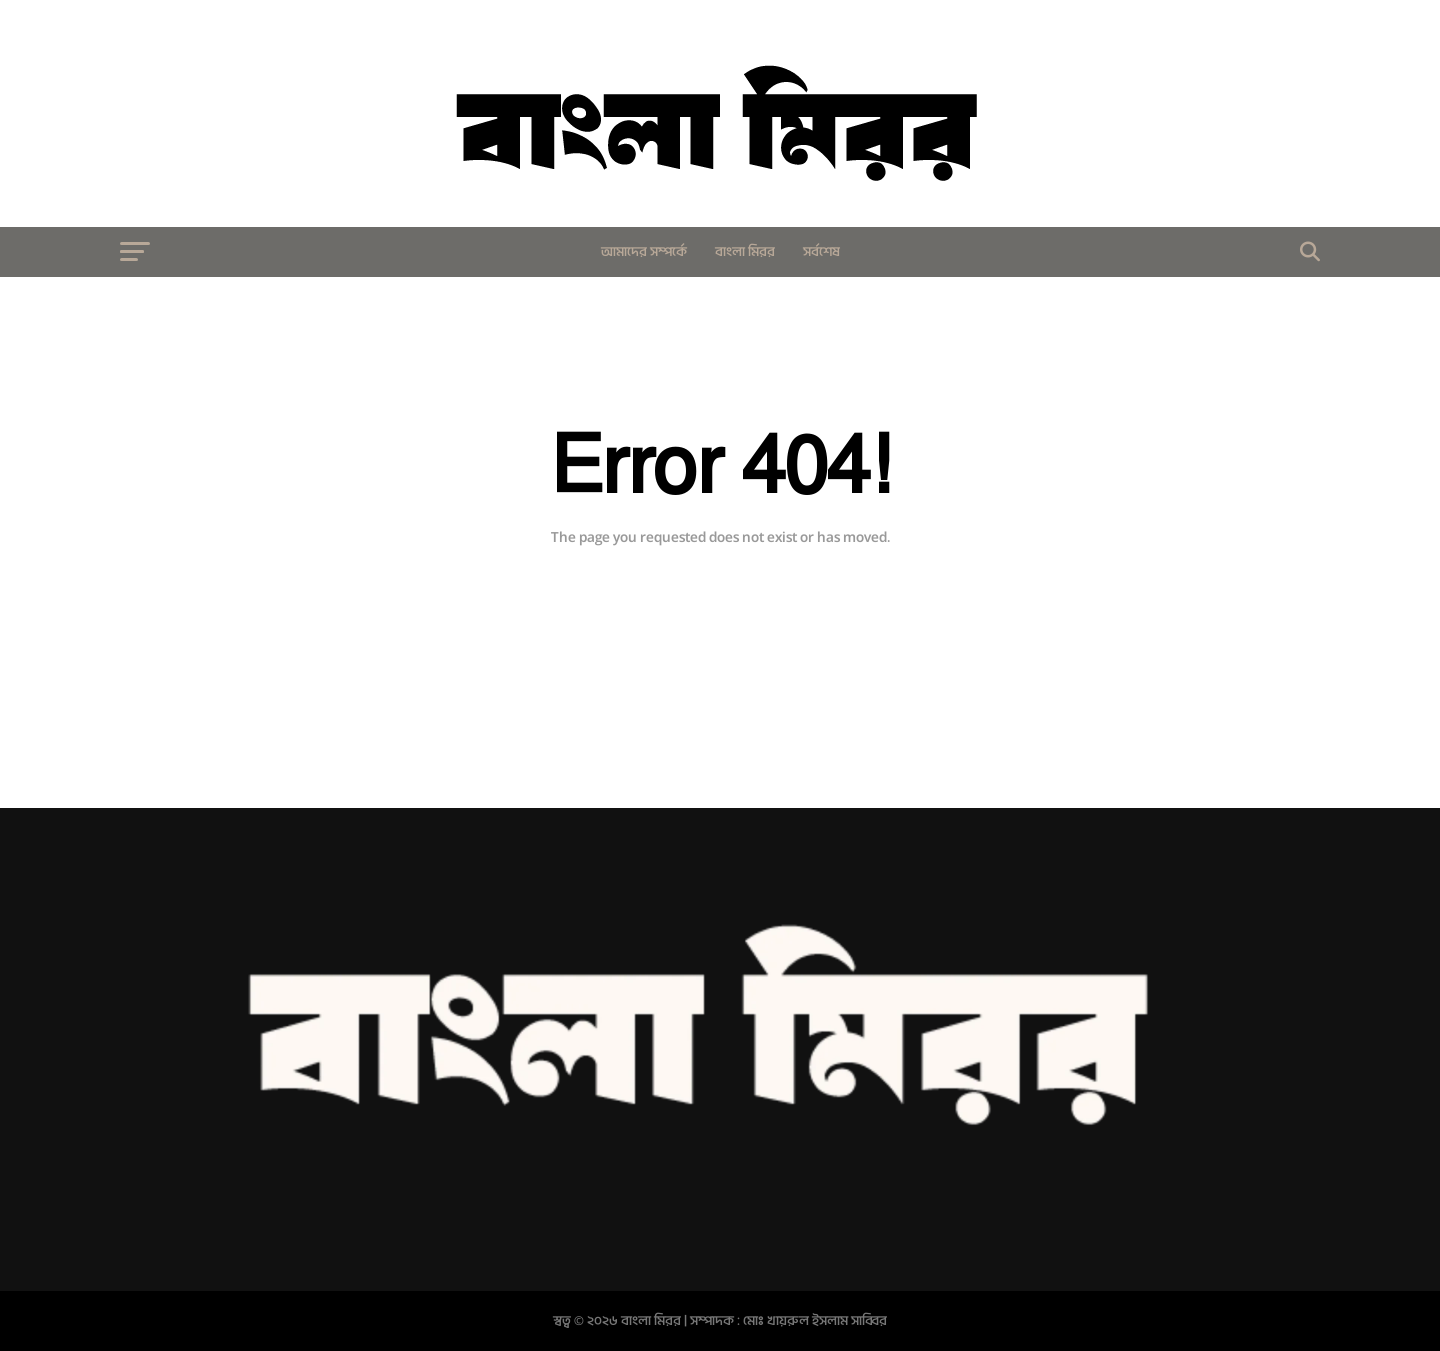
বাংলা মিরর (745, 251)
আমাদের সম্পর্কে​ (644, 251)
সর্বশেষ (821, 251)
